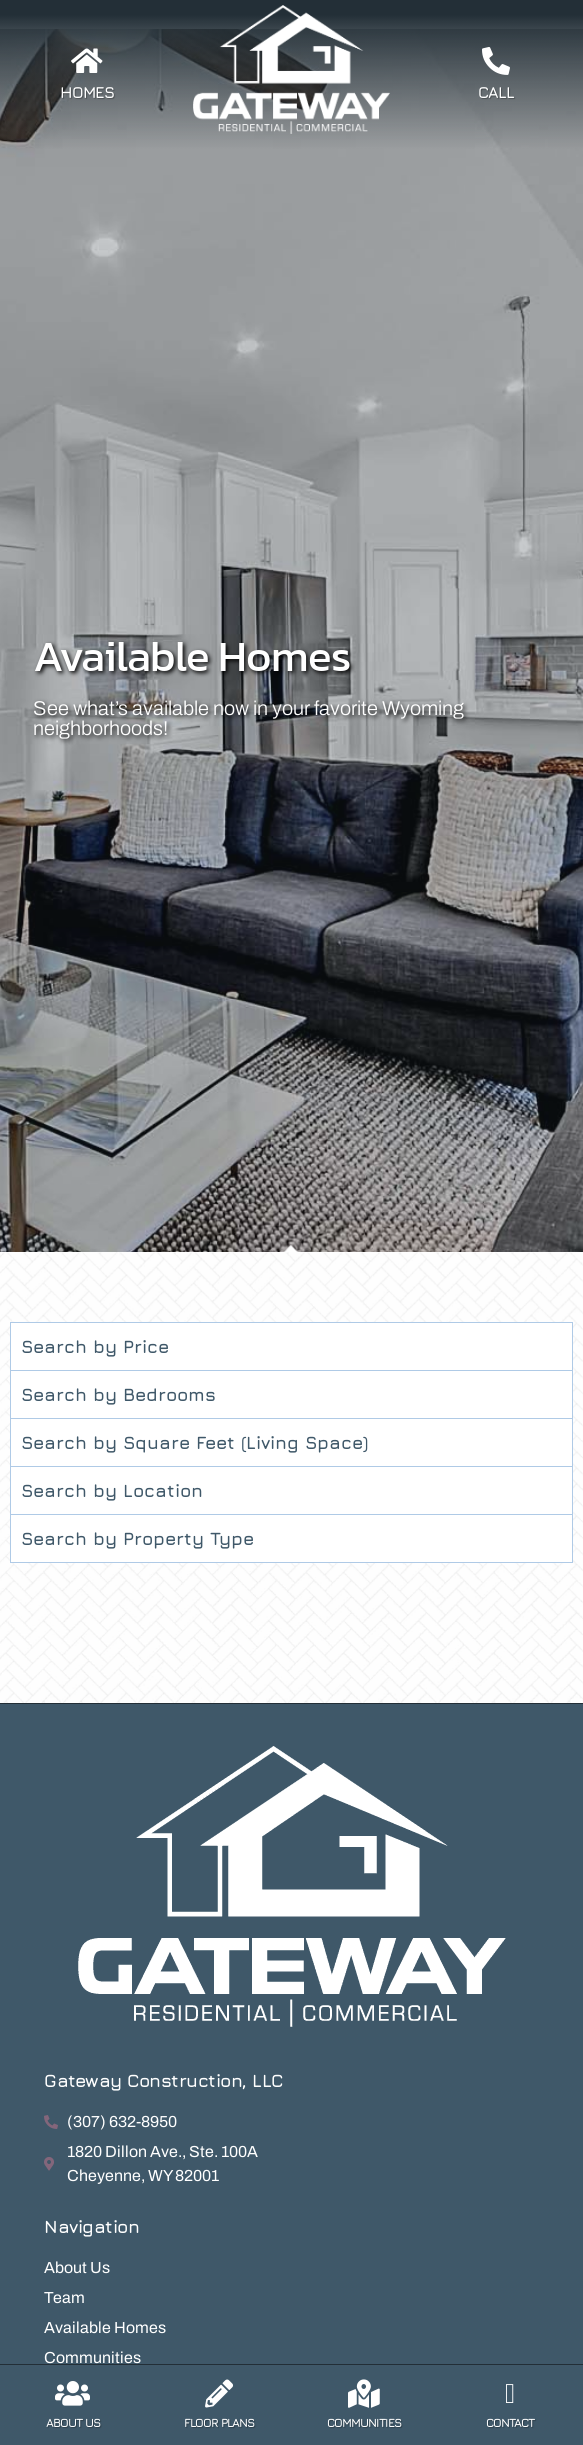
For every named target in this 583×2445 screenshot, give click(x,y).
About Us (73, 2422)
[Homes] (87, 61)
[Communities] (364, 2394)
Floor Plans (219, 2422)
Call (496, 92)
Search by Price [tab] (95, 1346)
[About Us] (73, 2394)
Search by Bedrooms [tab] (118, 1394)
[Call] (496, 61)
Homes (87, 92)
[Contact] (510, 2394)
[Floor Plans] (219, 2394)
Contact (510, 2422)
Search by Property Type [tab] (137, 1538)
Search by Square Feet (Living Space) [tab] (194, 1442)
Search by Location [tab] (112, 1490)
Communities (364, 2422)
